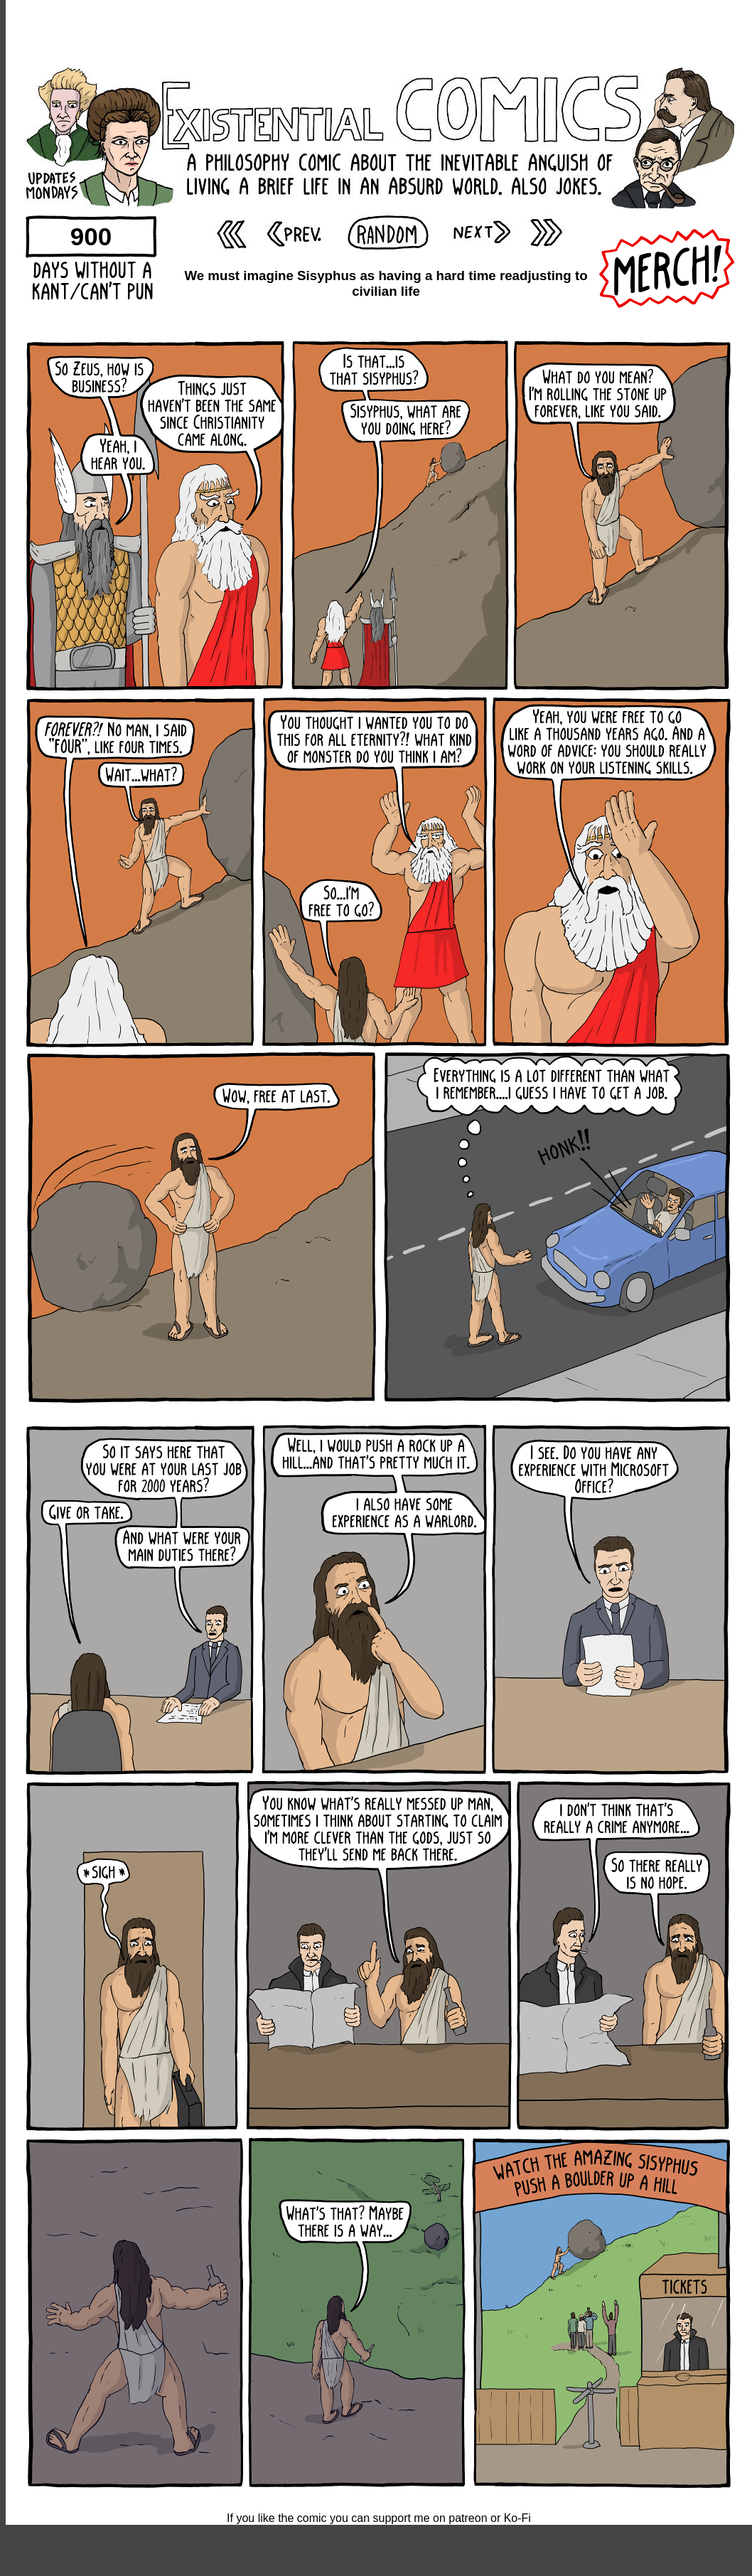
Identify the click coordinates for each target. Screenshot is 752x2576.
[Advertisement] (379, 32)
